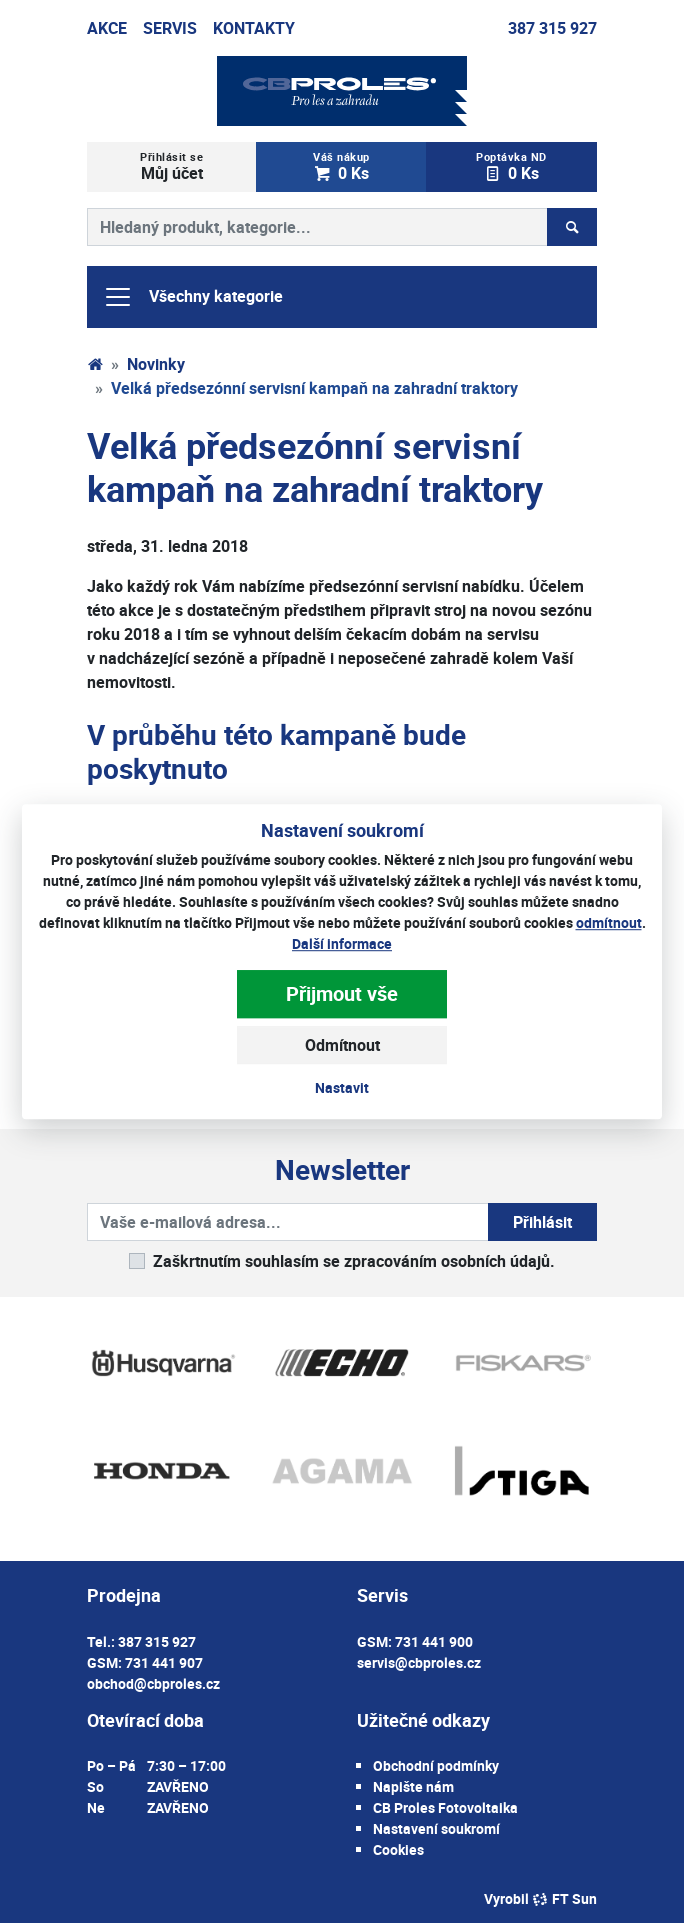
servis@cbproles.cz (419, 1662)
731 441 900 (434, 1641)
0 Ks (341, 166)
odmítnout (609, 922)
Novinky (156, 364)
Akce (107, 28)
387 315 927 (552, 28)
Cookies (398, 1849)
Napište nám (413, 1786)
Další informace (342, 943)
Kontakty (254, 28)
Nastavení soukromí (436, 1828)
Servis (170, 28)
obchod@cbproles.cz (153, 1683)
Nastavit (342, 1087)
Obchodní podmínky (436, 1765)
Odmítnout (342, 1045)
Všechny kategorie (193, 297)
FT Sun (564, 1898)
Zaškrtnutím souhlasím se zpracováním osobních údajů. (354, 1261)
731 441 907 (164, 1662)
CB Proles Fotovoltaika (445, 1807)
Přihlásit (542, 1222)
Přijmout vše (342, 993)
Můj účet (172, 166)
